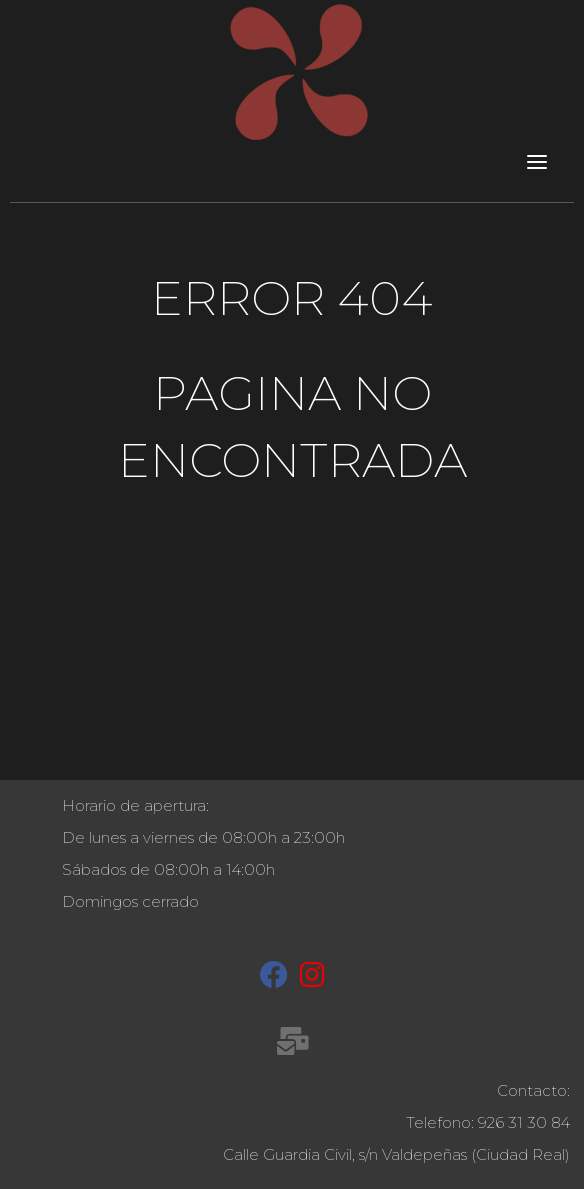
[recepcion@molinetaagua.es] (292, 1045)
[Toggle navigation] (537, 161)
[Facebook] (274, 979)
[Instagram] (312, 979)
